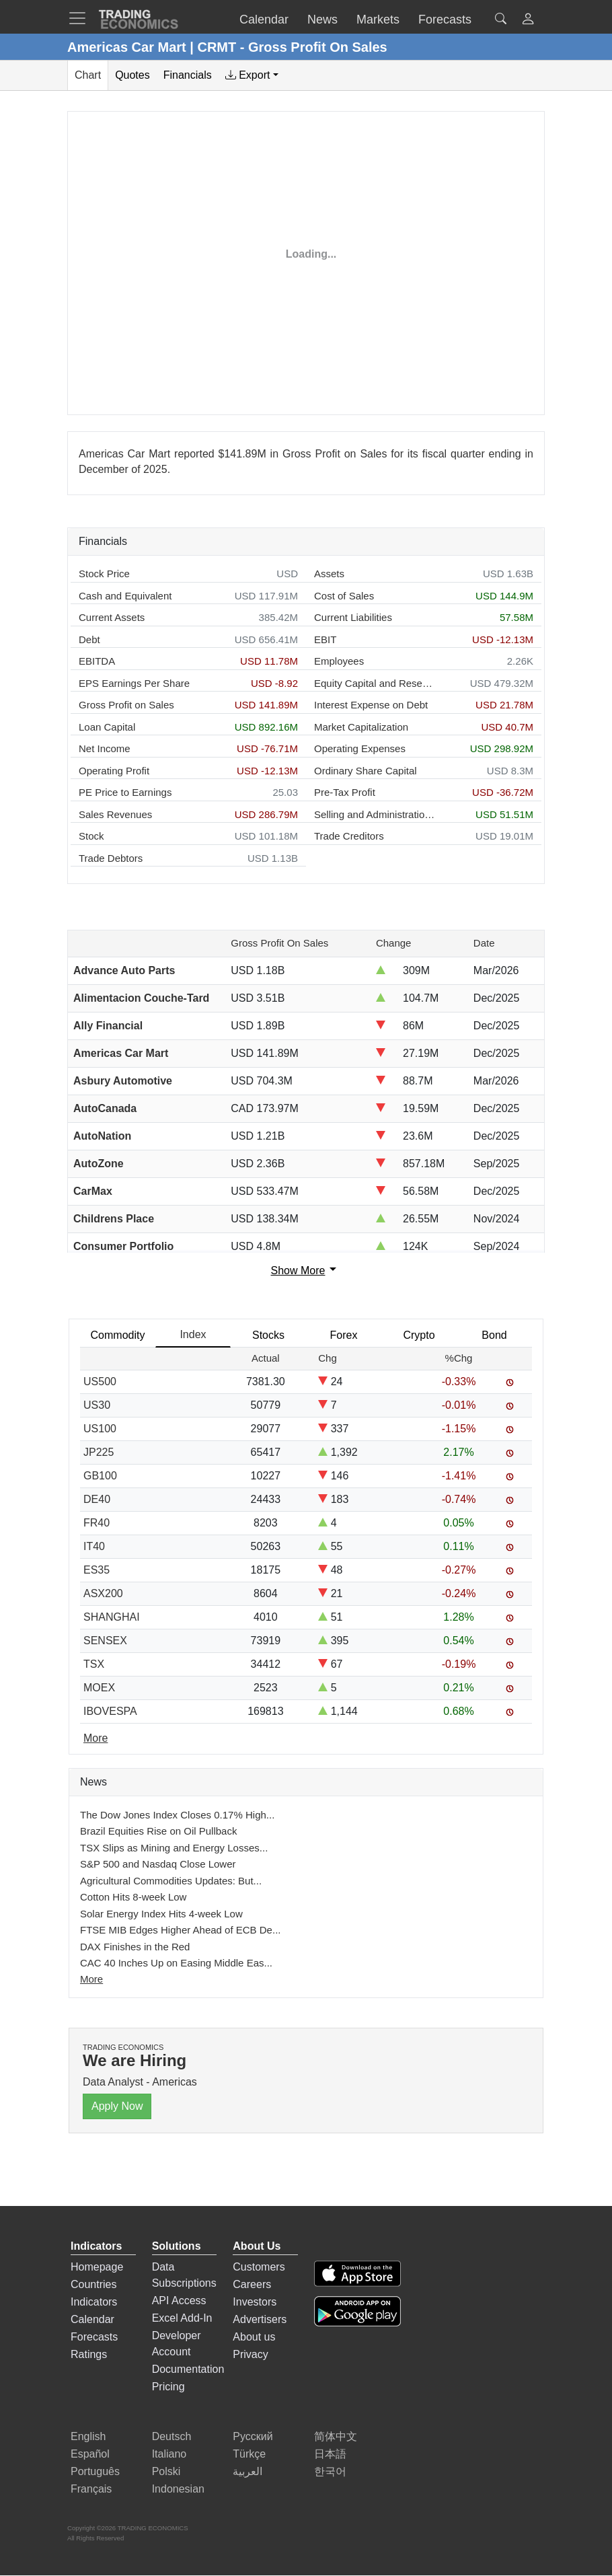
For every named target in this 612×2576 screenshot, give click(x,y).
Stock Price (104, 573)
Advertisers (259, 2319)
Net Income (104, 748)
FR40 (96, 1523)
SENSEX (105, 1640)
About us (254, 2337)
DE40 (96, 1499)
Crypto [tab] (418, 1335)
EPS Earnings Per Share (134, 683)
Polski (166, 2471)
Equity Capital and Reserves (374, 683)
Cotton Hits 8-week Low (133, 1897)
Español (90, 2454)
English (88, 2436)
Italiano (169, 2454)
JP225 (98, 1452)
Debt (89, 639)
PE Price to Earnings (125, 792)
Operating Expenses (360, 748)
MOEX (99, 1687)
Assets (329, 573)
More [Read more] (95, 1738)
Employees (339, 661)
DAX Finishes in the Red (135, 1946)
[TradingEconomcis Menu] (81, 18)
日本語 (330, 2454)
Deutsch (172, 2436)
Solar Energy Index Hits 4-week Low (161, 1913)
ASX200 (103, 1593)
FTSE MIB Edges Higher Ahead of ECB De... (180, 1930)
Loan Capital (107, 727)
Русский (252, 2436)
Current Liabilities (353, 617)
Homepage (97, 2267)
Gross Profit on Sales (126, 704)
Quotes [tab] (132, 75)
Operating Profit (114, 770)
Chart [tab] (88, 75)
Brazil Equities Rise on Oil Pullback (158, 1831)
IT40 (94, 1546)
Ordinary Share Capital (365, 770)
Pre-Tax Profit (344, 792)
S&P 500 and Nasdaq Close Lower (158, 1864)
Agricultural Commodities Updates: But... (171, 1880)
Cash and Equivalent (125, 595)
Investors (254, 2302)
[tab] (252, 75)
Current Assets (112, 617)
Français (91, 2489)
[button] (528, 20)
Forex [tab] (344, 1335)
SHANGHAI (111, 1617)
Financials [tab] (187, 75)
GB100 (100, 1475)
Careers (252, 2284)
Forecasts (94, 2337)
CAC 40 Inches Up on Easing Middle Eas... (176, 1962)
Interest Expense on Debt (371, 704)
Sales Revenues (115, 814)
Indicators (94, 2302)
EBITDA (97, 661)
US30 (96, 1405)
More (91, 1979)
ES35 (96, 1570)
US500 (99, 1381)
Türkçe (249, 2454)
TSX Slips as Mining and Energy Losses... (174, 1847)
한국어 (330, 2471)
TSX (93, 1664)
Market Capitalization (361, 727)
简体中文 (335, 2436)
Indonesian (178, 2489)
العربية (247, 2471)
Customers (258, 2267)
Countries (93, 2284)
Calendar (92, 2319)
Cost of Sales (344, 595)
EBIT (325, 639)
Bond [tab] (494, 1335)
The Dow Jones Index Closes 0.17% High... (177, 1814)
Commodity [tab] (118, 1335)
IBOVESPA (110, 1711)
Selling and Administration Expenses (374, 814)
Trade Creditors (349, 836)
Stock (91, 836)
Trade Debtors (111, 858)
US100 (99, 1428)
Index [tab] (193, 1334)
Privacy (250, 2354)
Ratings (89, 2354)
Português (95, 2471)
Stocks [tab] (268, 1335)
